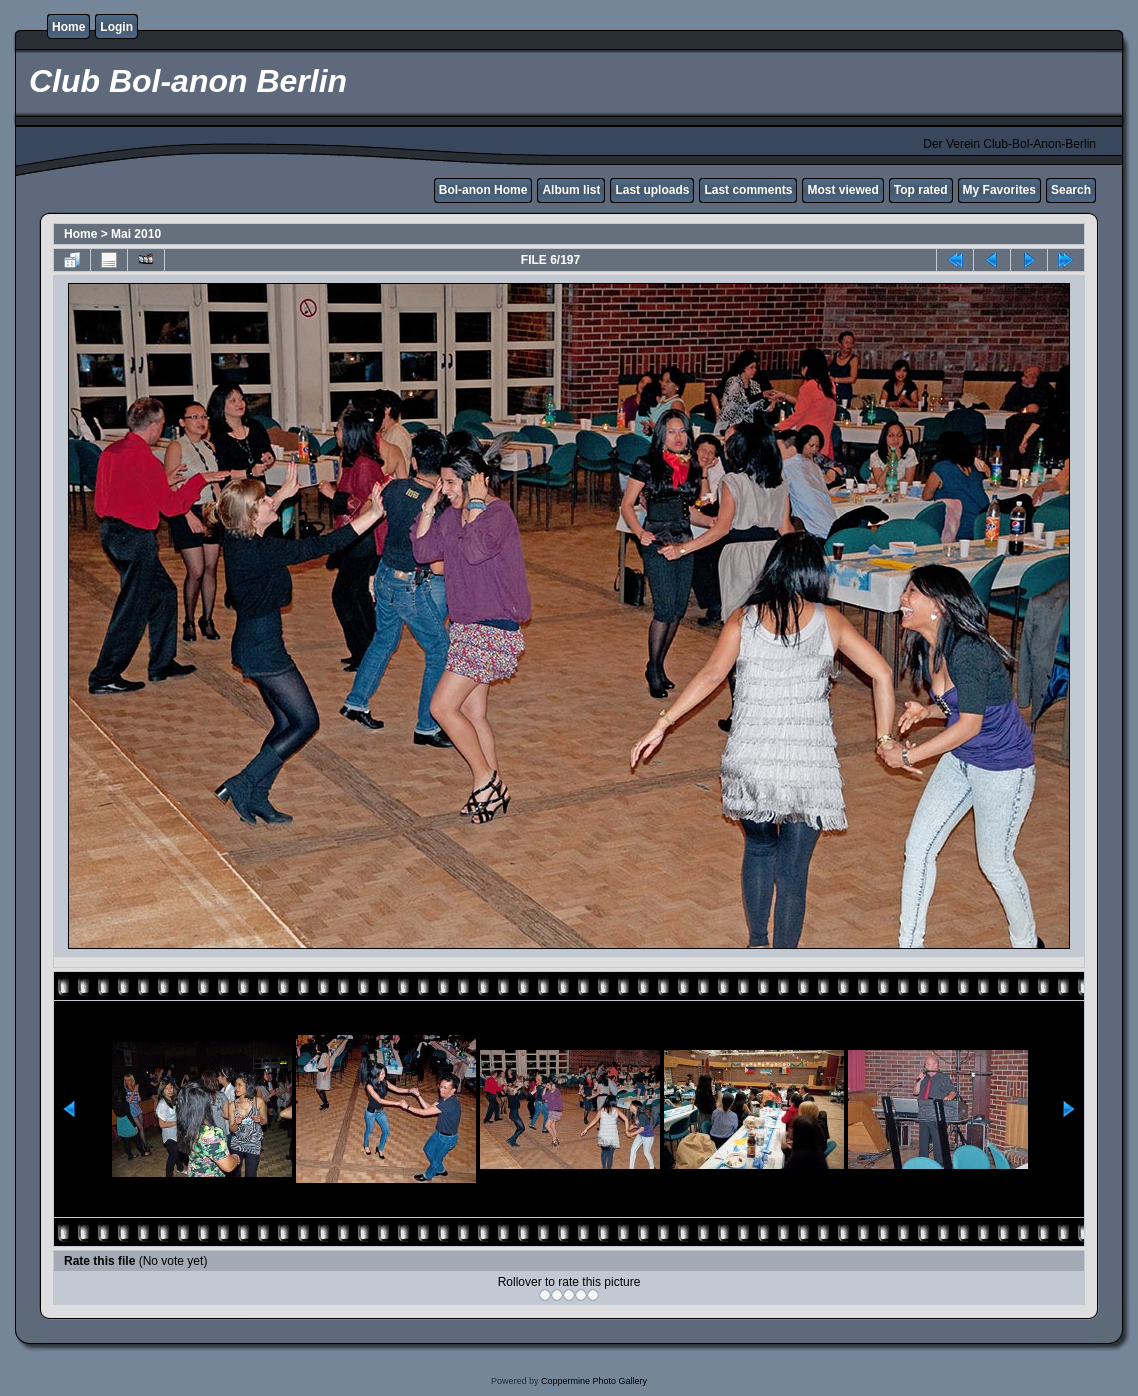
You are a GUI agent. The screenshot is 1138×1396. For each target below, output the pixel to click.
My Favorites (999, 190)
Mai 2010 (136, 234)
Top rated (921, 190)
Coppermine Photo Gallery (594, 1381)
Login (116, 27)
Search (1071, 190)
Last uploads (652, 190)
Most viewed (842, 190)
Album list (571, 190)
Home (68, 27)
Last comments (748, 190)
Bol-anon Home (483, 190)
